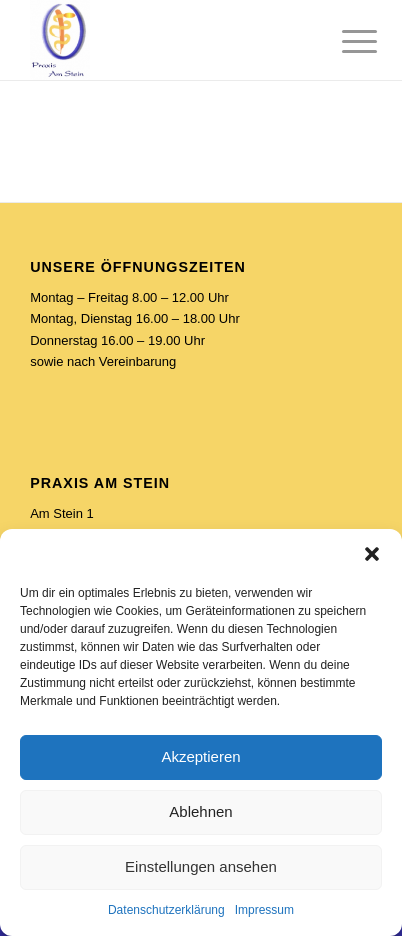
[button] (372, 554)
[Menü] (344, 42)
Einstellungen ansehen (201, 866)
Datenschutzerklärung (166, 910)
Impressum (264, 910)
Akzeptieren (200, 756)
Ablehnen (200, 811)
